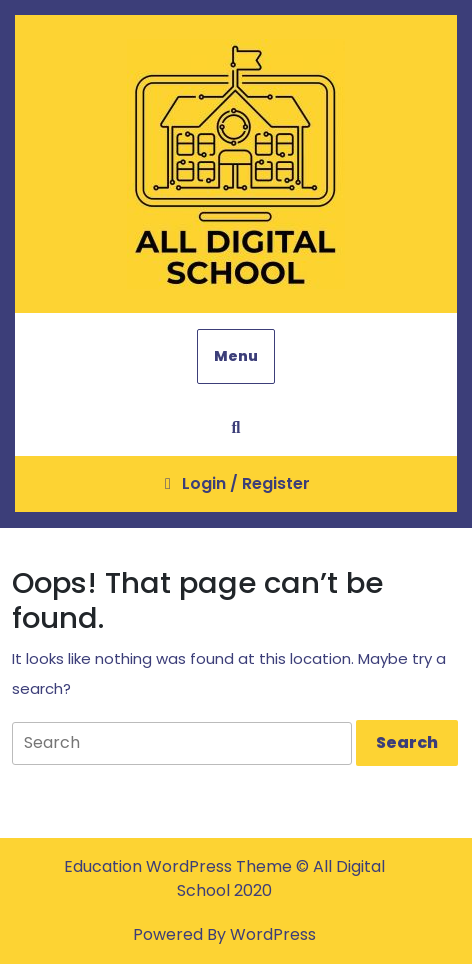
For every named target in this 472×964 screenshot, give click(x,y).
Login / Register (236, 491)
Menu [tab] (236, 356)
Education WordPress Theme (180, 866)
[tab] (407, 743)
